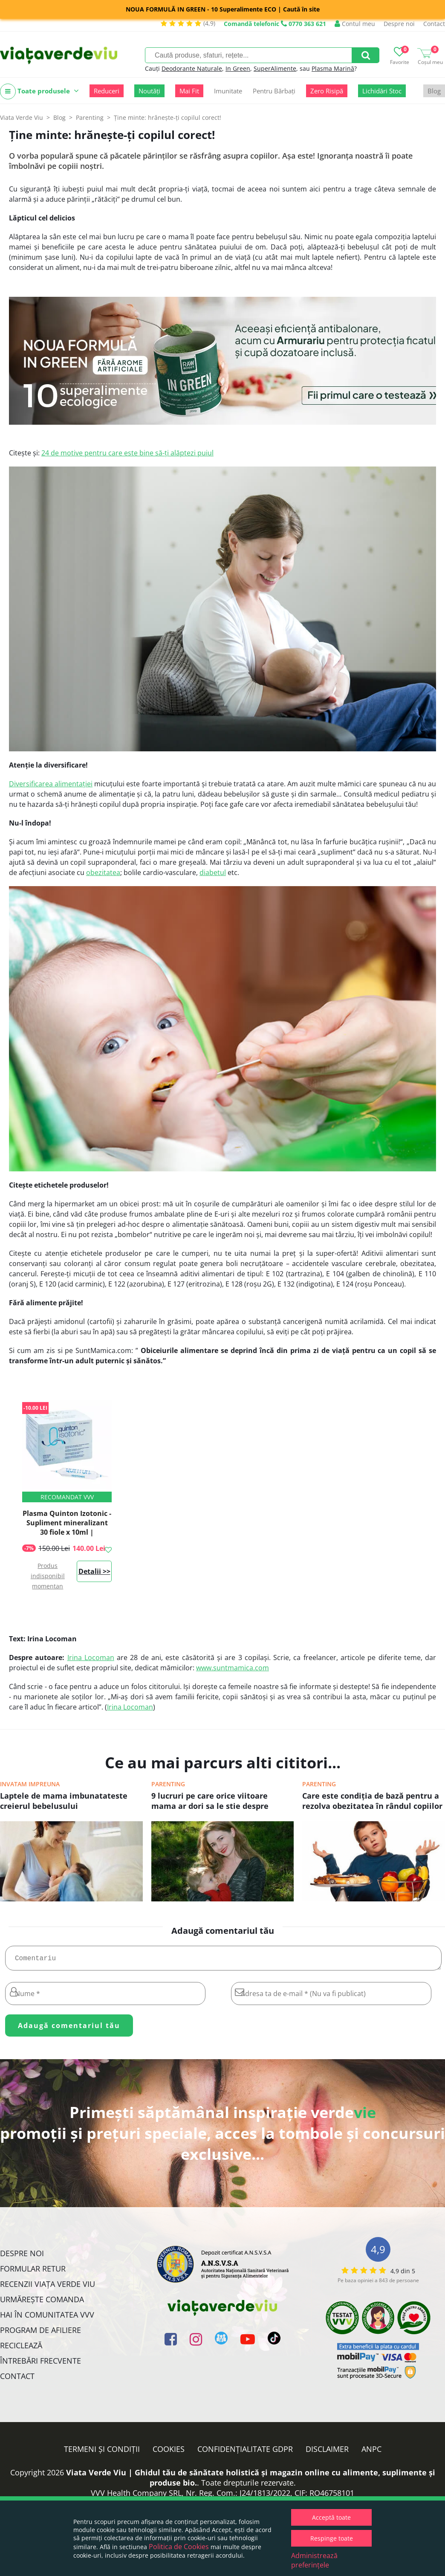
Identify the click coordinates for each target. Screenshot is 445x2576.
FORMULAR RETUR (33, 2272)
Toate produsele (39, 91)
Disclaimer (327, 2452)
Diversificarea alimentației (50, 783)
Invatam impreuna (30, 1784)
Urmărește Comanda (42, 2303)
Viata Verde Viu (21, 117)
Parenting (168, 1784)
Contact (434, 24)
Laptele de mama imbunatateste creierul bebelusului (63, 1801)
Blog (434, 91)
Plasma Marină (333, 68)
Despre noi (399, 24)
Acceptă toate (331, 2517)
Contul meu (355, 24)
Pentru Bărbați (274, 91)
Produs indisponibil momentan (48, 1576)
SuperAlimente (275, 68)
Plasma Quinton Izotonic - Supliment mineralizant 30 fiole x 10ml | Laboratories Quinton (67, 1527)
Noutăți (149, 91)
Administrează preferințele (314, 2560)
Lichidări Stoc (382, 91)
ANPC (371, 2452)
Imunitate (228, 91)
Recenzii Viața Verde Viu (47, 2287)
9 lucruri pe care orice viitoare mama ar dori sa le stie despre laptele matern (210, 1802)
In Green (237, 68)
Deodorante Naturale (192, 68)
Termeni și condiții (102, 2452)
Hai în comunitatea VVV (47, 2318)
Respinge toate (331, 2538)
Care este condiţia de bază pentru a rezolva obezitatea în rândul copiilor (372, 1801)
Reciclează (21, 2349)
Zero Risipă (326, 91)
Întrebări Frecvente (40, 2364)
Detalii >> (94, 1571)
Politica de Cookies (179, 2546)
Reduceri (106, 91)
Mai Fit (189, 91)
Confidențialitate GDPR (245, 2452)
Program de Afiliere (40, 2333)
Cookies (169, 2452)
